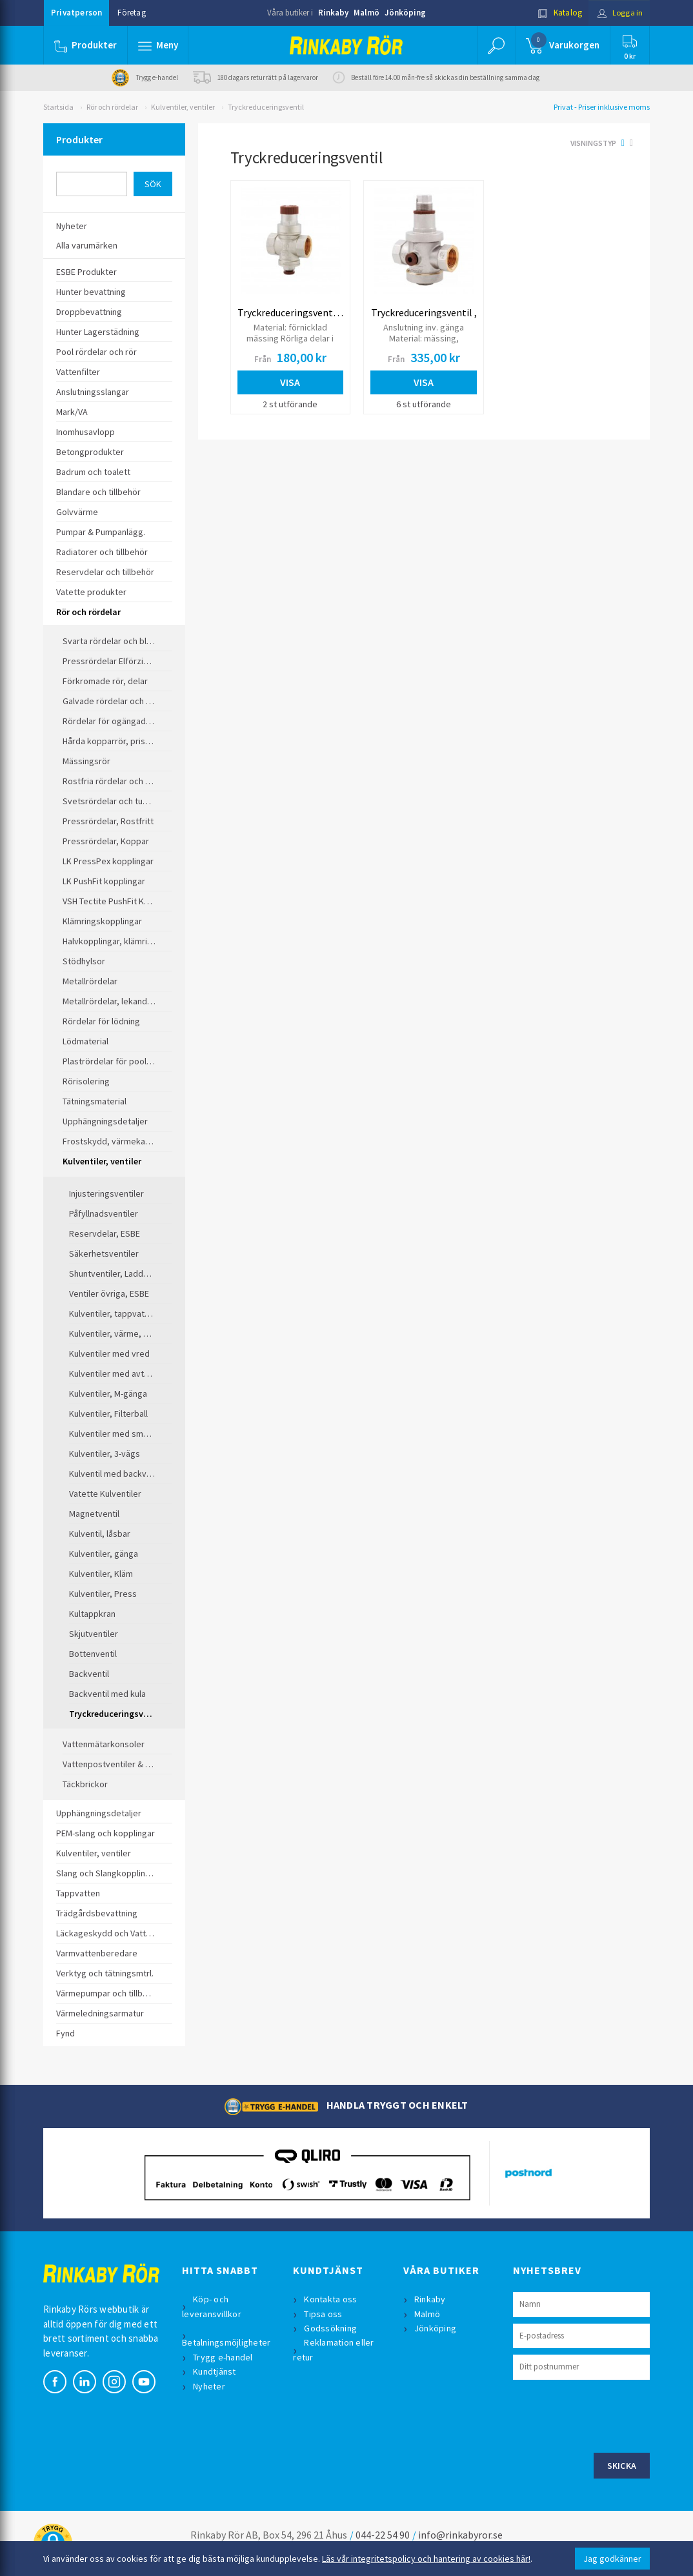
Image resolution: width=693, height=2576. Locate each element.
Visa (290, 382)
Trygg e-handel (224, 2357)
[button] (158, 45)
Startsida (58, 107)
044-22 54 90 (383, 2534)
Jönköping (405, 12)
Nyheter (210, 2386)
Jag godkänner (612, 2558)
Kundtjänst (215, 2371)
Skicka (622, 2465)
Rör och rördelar (112, 107)
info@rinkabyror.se (460, 2534)
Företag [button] (131, 12)
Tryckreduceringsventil (266, 107)
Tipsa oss (324, 2314)
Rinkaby (333, 12)
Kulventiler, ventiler (183, 107)
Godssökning (331, 2328)
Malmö (366, 12)
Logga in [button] (618, 12)
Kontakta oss (331, 2299)
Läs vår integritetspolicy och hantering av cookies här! (426, 2558)
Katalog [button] (557, 12)
